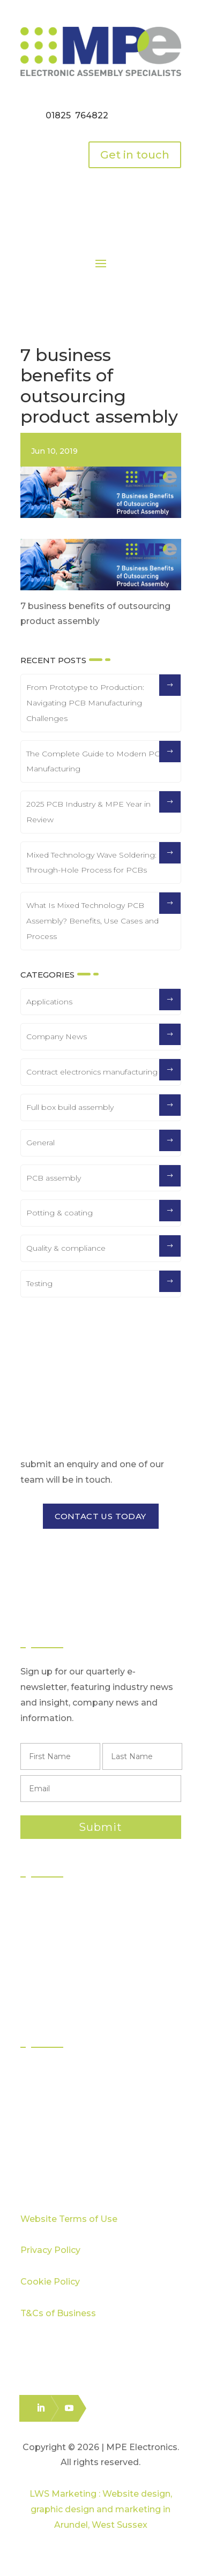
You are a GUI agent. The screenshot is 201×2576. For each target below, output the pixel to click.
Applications (49, 1002)
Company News (56, 1036)
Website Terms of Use (68, 2219)
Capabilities (55, 2111)
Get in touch (134, 154)
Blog (40, 2149)
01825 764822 (77, 115)
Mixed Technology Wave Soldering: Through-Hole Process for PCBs (91, 862)
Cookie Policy (50, 2282)
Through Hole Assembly (81, 1940)
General (40, 1142)
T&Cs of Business (58, 2313)
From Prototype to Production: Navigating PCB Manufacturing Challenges (85, 702)
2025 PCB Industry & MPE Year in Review (88, 811)
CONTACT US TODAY (100, 1516)
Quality (46, 2091)
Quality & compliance (66, 1248)
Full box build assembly (70, 1107)
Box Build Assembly (72, 1960)
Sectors (47, 2072)
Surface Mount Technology (87, 1921)
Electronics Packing (72, 1998)
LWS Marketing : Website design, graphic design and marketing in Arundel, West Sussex (100, 2509)
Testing (39, 1283)
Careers (48, 2169)
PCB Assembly (62, 1902)
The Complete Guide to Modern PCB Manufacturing (96, 761)
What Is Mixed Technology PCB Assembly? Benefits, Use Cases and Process (92, 920)
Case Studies (58, 2130)
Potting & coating (59, 1213)
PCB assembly (53, 1178)
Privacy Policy (50, 2250)
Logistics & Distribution (76, 1979)
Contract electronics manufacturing (92, 1072)
